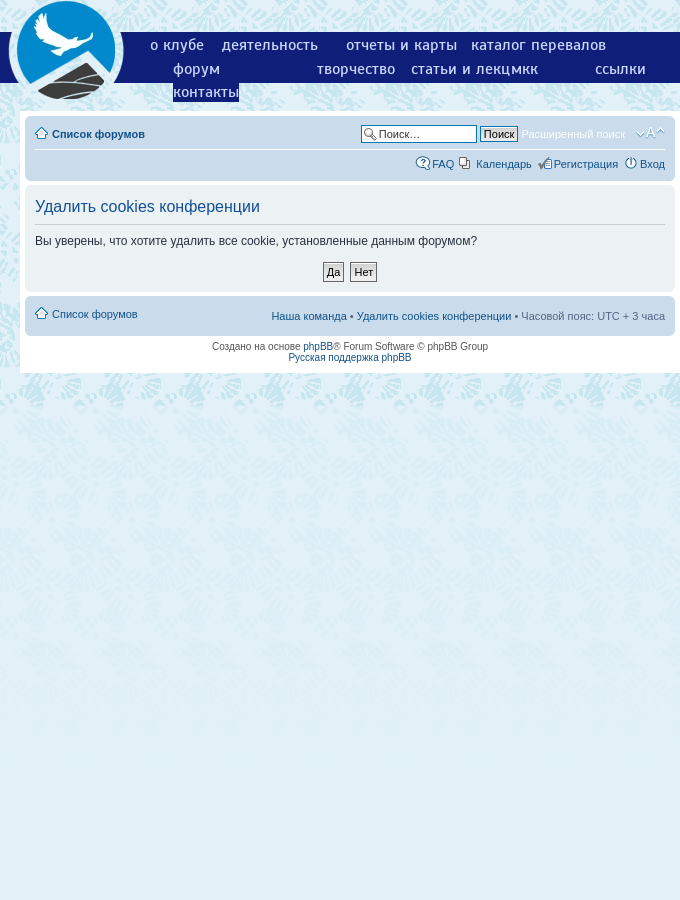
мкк (524, 69)
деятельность (270, 45)
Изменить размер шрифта (650, 133)
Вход (652, 164)
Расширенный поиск (573, 134)
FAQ (443, 164)
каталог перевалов (538, 45)
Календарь (504, 164)
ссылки (620, 69)
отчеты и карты (401, 45)
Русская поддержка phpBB (349, 357)
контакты (206, 92)
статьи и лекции (469, 69)
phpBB (318, 346)
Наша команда (308, 316)
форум (196, 69)
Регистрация (586, 164)
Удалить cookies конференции (434, 316)
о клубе (177, 45)
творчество (356, 69)
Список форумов (98, 134)
